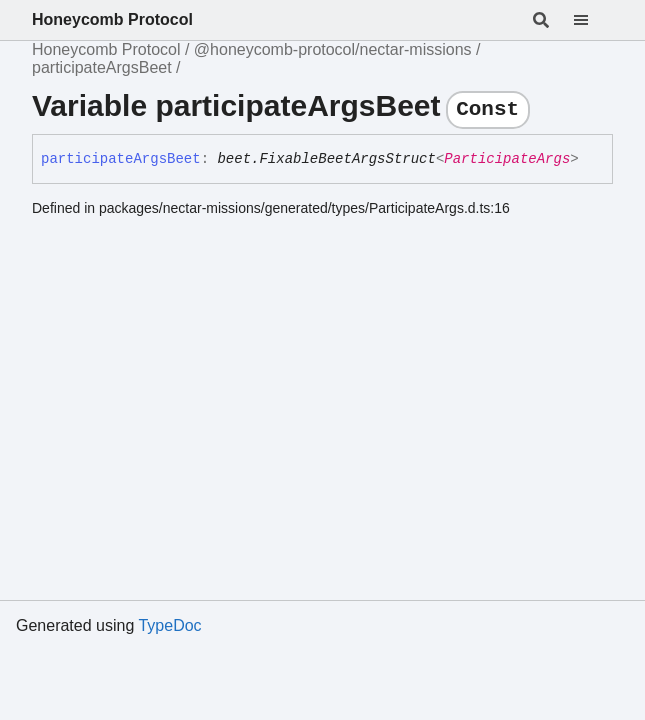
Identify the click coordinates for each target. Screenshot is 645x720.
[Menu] (593, 20)
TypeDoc (169, 625)
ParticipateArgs (507, 159)
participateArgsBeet (102, 67)
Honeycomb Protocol (112, 19)
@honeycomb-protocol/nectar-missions (333, 49)
